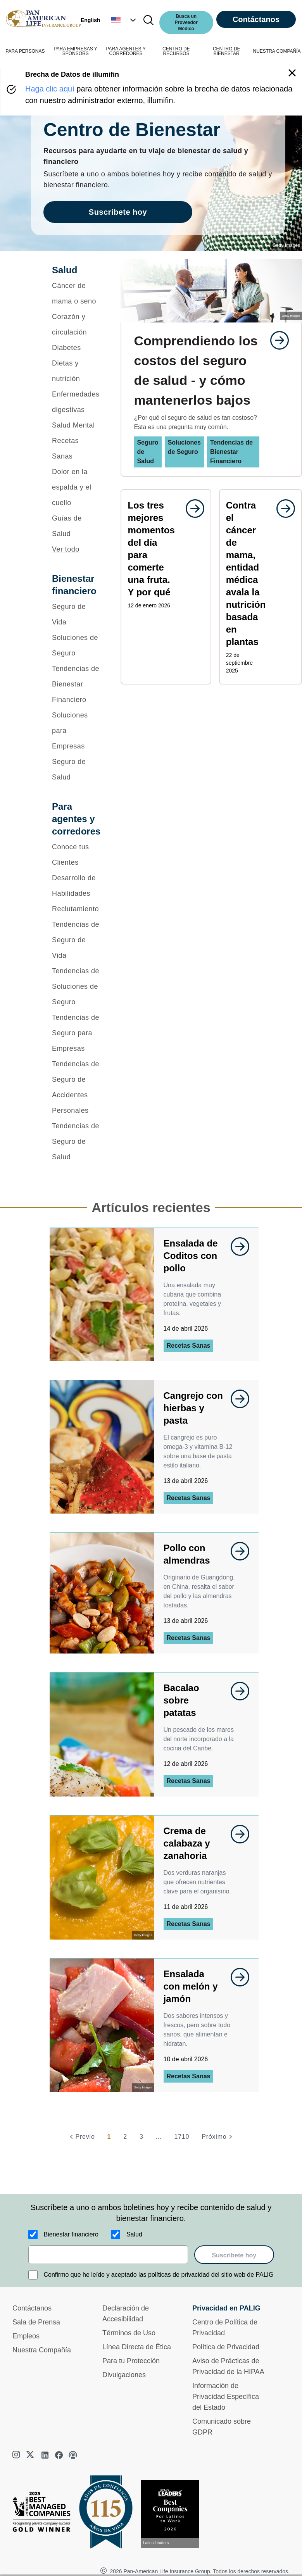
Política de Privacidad (225, 2347)
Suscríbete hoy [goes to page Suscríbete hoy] (118, 212)
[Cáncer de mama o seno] (76, 293)
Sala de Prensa (36, 2322)
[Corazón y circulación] (76, 324)
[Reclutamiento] (76, 909)
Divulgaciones (124, 2375)
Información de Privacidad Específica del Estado (225, 2396)
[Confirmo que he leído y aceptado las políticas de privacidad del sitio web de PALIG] (33, 2274)
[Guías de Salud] (76, 525)
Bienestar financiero (71, 2234)
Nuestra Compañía (41, 2350)
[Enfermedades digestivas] (76, 401)
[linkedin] (45, 2455)
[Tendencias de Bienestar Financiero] (76, 684)
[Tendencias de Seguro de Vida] (76, 940)
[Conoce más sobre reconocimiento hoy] (173, 2514)
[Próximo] (217, 2137)
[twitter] (31, 2455)
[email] (108, 2254)
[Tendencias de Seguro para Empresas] (76, 1033)
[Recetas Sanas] (76, 448)
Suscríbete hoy (234, 2255)
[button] (124, 20)
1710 (181, 2136)
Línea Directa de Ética (136, 2347)
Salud (134, 2234)
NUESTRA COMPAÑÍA (276, 51)
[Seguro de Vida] (76, 614)
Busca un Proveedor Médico (186, 22)
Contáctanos (256, 19)
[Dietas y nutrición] (76, 370)
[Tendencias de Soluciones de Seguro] (76, 986)
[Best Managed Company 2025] (44, 2514)
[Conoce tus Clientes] (76, 854)
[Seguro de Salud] (76, 769)
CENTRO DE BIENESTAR (226, 51)
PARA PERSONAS (25, 51)
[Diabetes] (76, 347)
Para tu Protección (131, 2361)
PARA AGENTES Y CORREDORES (125, 51)
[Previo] (81, 2137)
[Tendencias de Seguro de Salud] (76, 1141)
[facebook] (59, 2455)
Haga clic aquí (49, 88)
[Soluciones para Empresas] (76, 730)
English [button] (90, 20)
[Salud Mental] (76, 425)
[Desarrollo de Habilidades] (76, 885)
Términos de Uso (128, 2333)
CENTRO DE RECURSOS (176, 51)
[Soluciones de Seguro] (76, 645)
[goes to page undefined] (275, 340)
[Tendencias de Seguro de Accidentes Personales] (76, 1087)
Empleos (26, 2336)
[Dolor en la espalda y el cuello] (76, 487)
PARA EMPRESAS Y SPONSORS (75, 51)
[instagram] (17, 2455)
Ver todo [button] (65, 549)
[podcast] (73, 2455)
